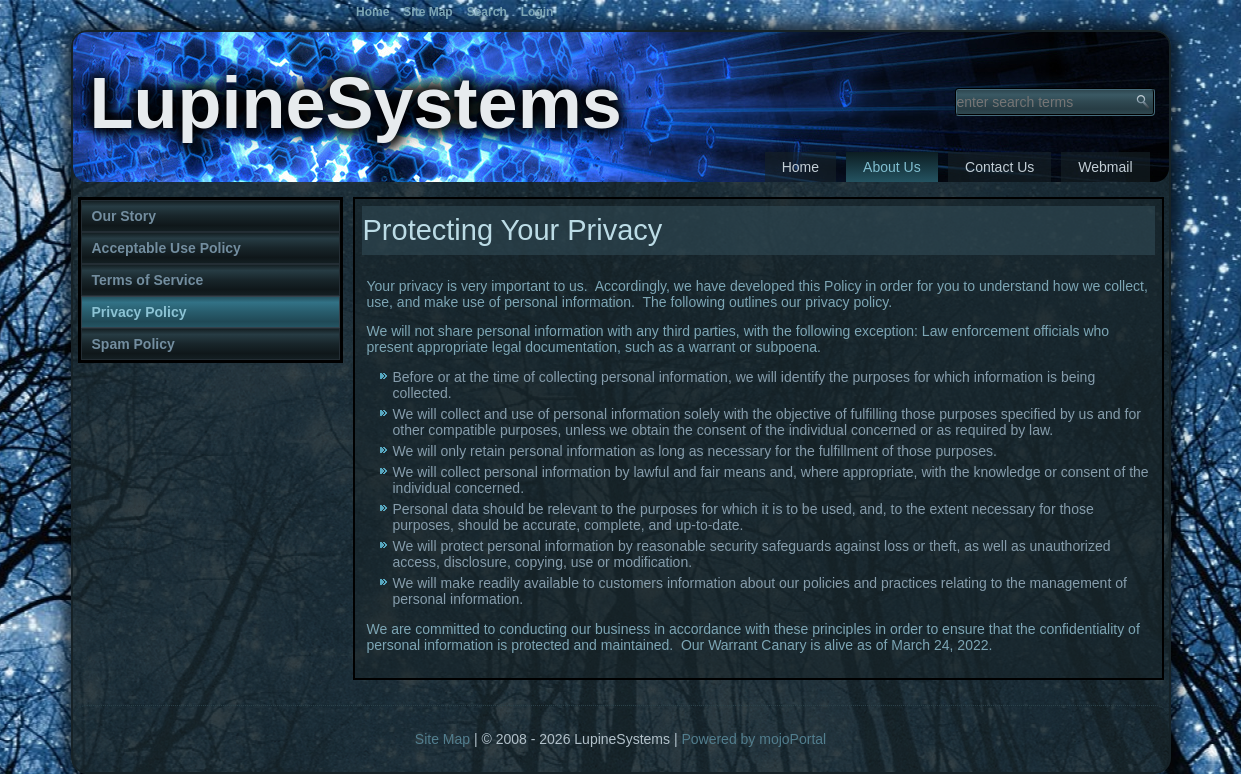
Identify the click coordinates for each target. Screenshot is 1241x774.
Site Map (442, 739)
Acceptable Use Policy (166, 248)
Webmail (1105, 167)
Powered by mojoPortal (753, 739)
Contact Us (999, 167)
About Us (892, 167)
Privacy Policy (139, 312)
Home (800, 167)
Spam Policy (133, 344)
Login (537, 12)
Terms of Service (148, 280)
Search (487, 12)
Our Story (124, 216)
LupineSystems (356, 103)
